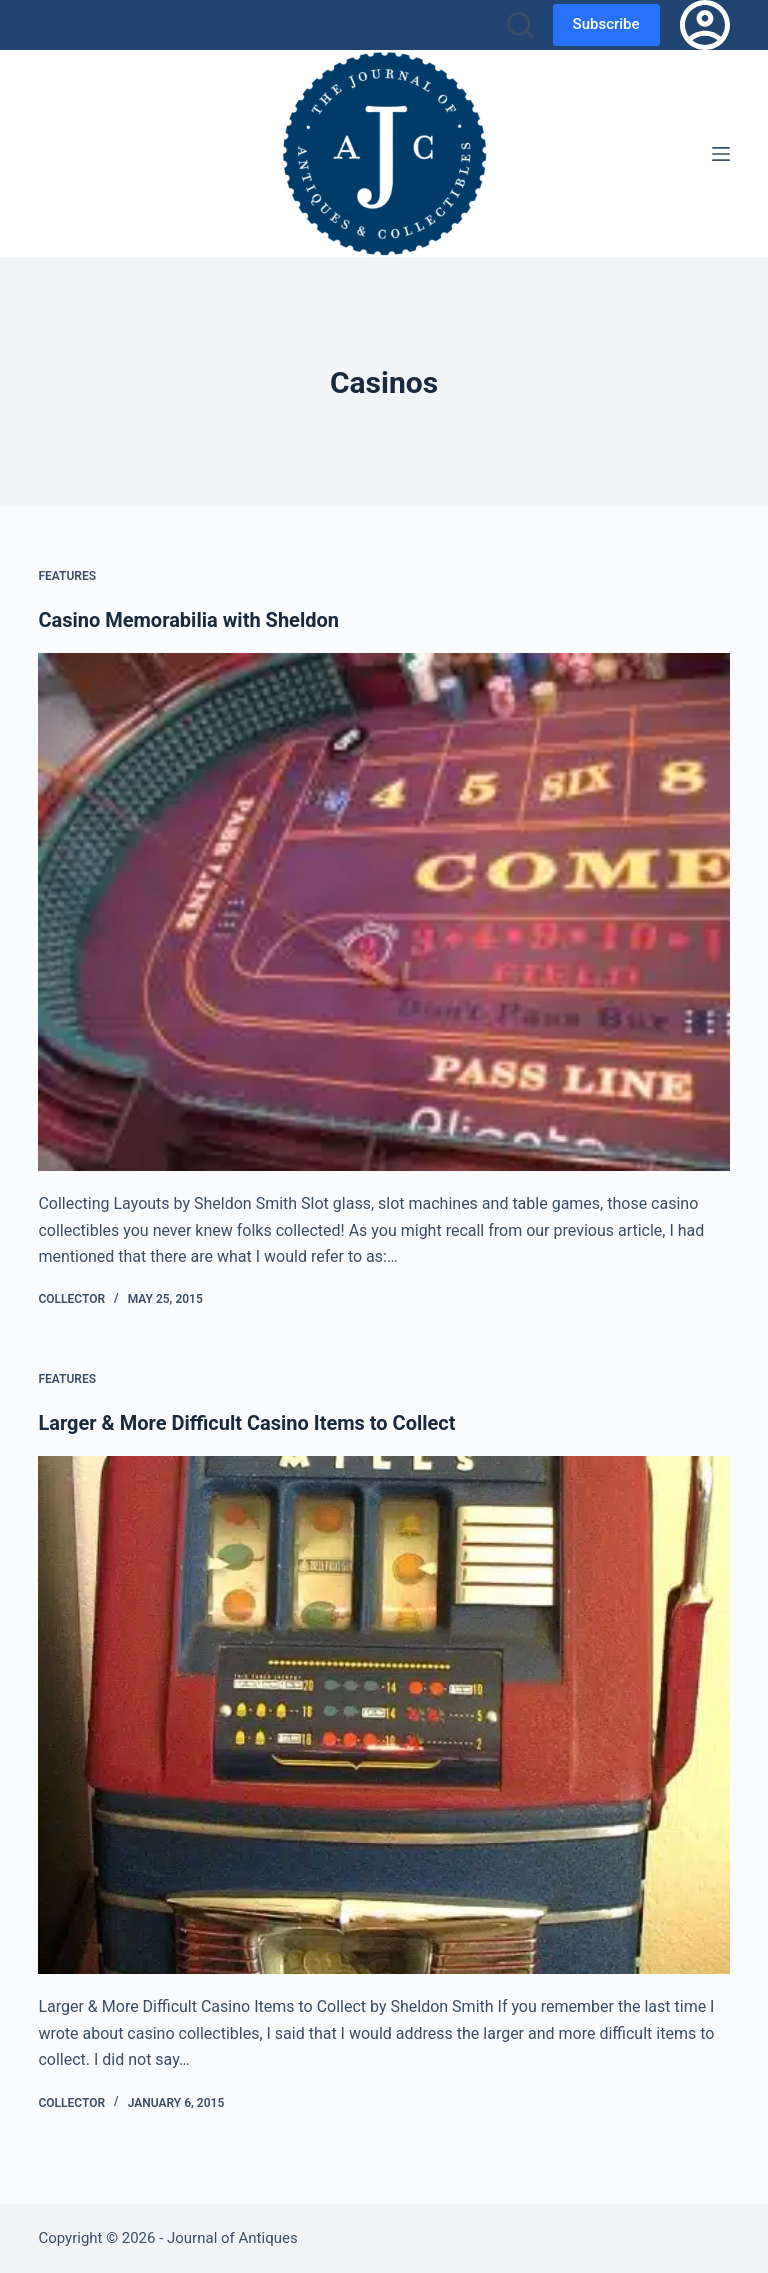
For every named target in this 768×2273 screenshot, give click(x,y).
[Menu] (721, 154)
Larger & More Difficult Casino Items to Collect (246, 1423)
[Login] (705, 25)
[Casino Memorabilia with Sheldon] (383, 912)
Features (67, 576)
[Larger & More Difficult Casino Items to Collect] (383, 1715)
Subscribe (606, 24)
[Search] (520, 25)
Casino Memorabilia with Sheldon (188, 620)
